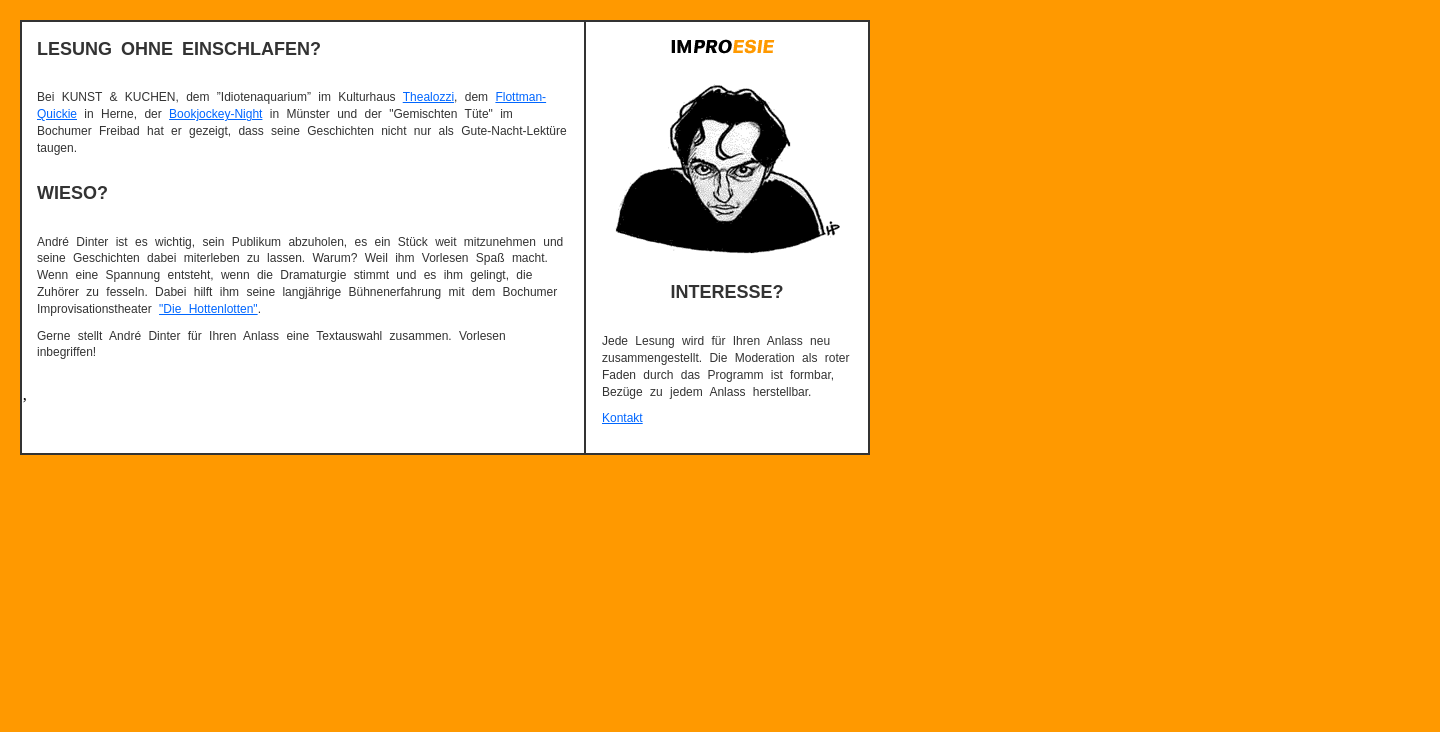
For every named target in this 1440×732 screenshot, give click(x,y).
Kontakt (622, 418)
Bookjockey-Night (215, 114)
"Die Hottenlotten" (208, 309)
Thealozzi (428, 97)
